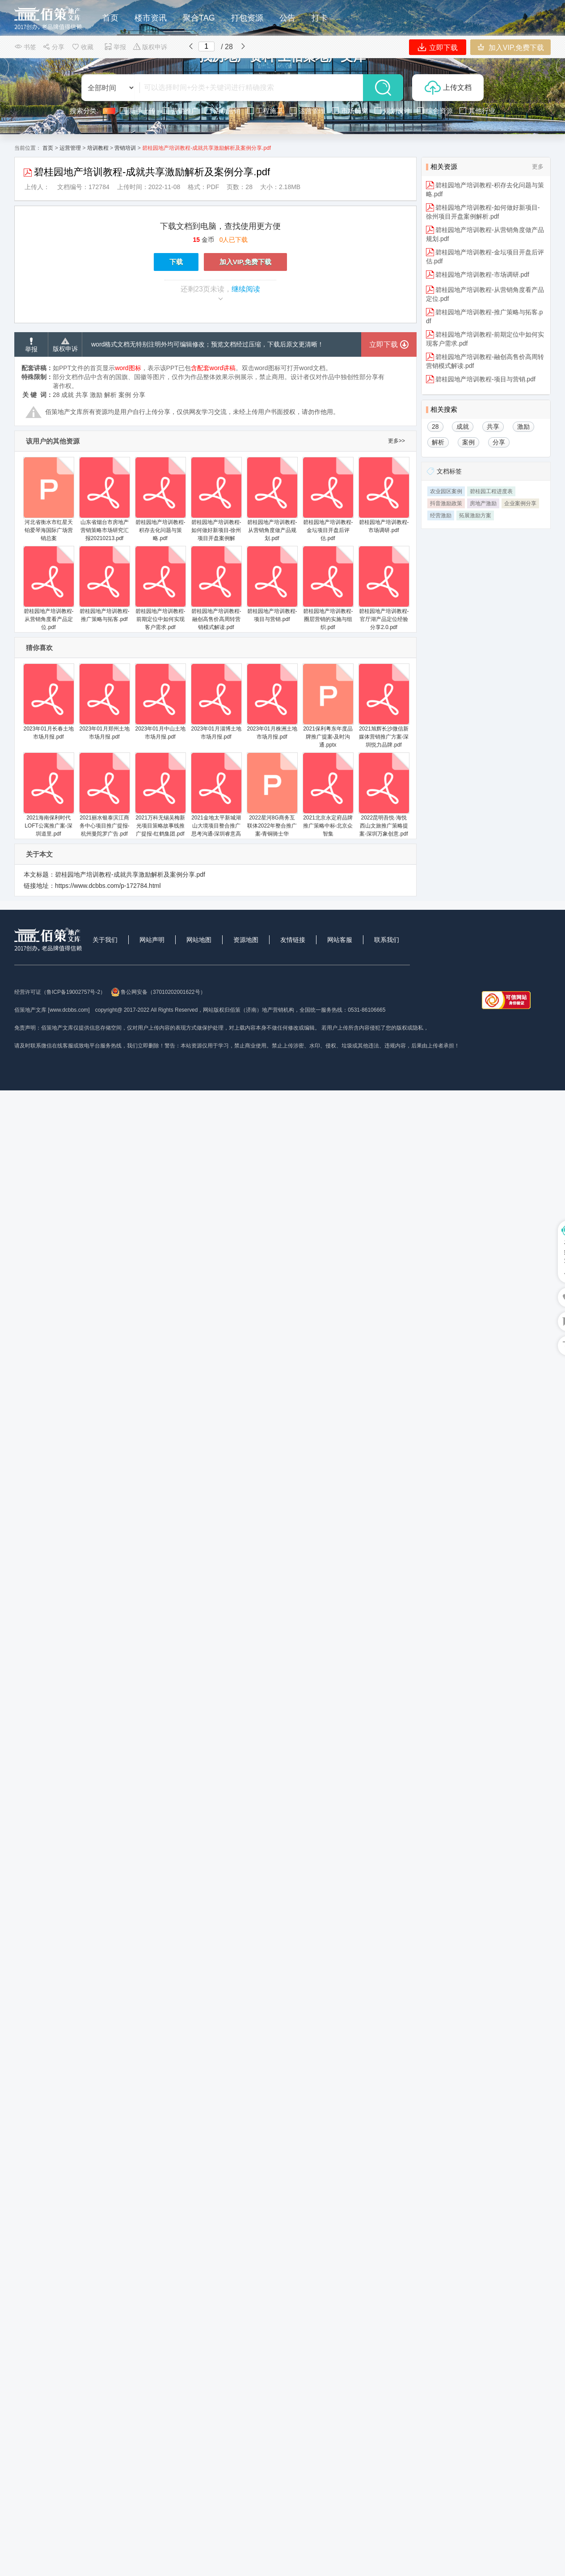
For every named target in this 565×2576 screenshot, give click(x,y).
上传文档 (448, 88)
